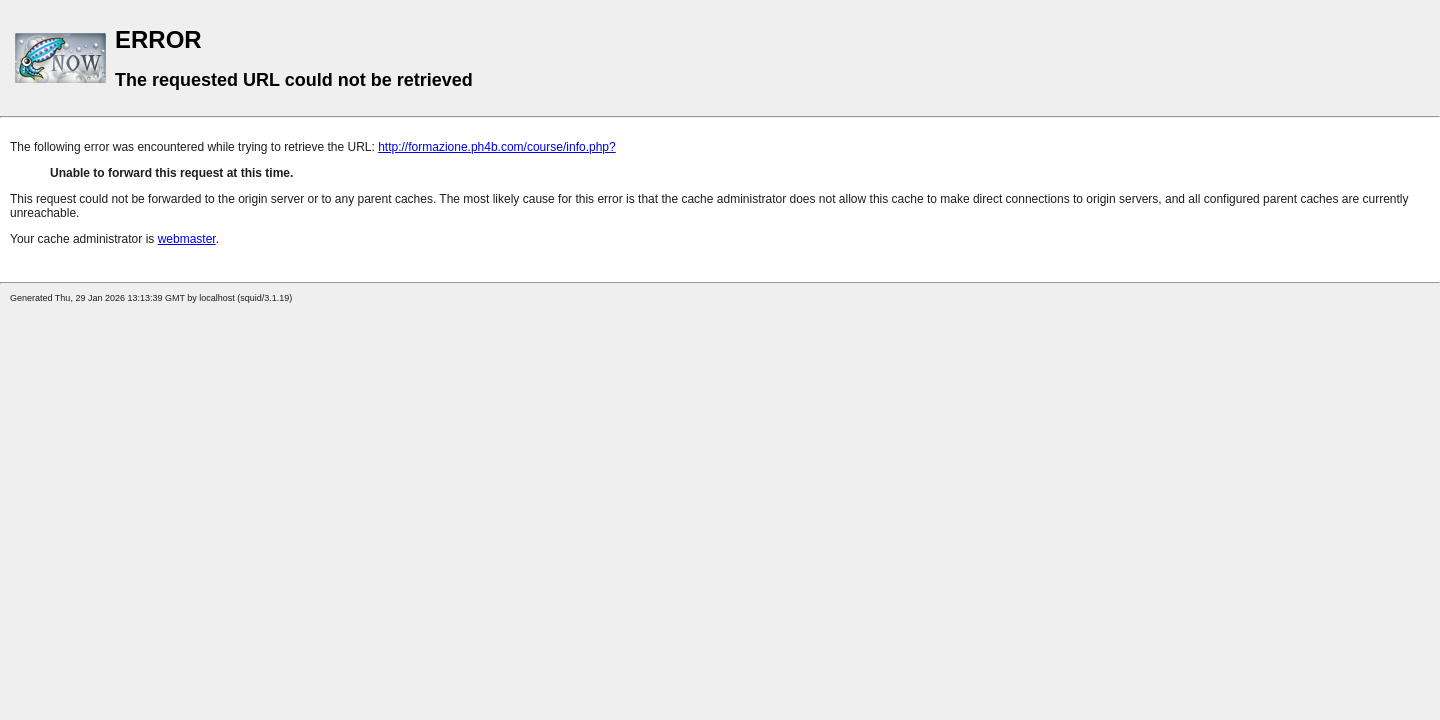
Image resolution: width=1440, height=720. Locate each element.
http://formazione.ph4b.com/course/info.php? (496, 147)
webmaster (187, 239)
